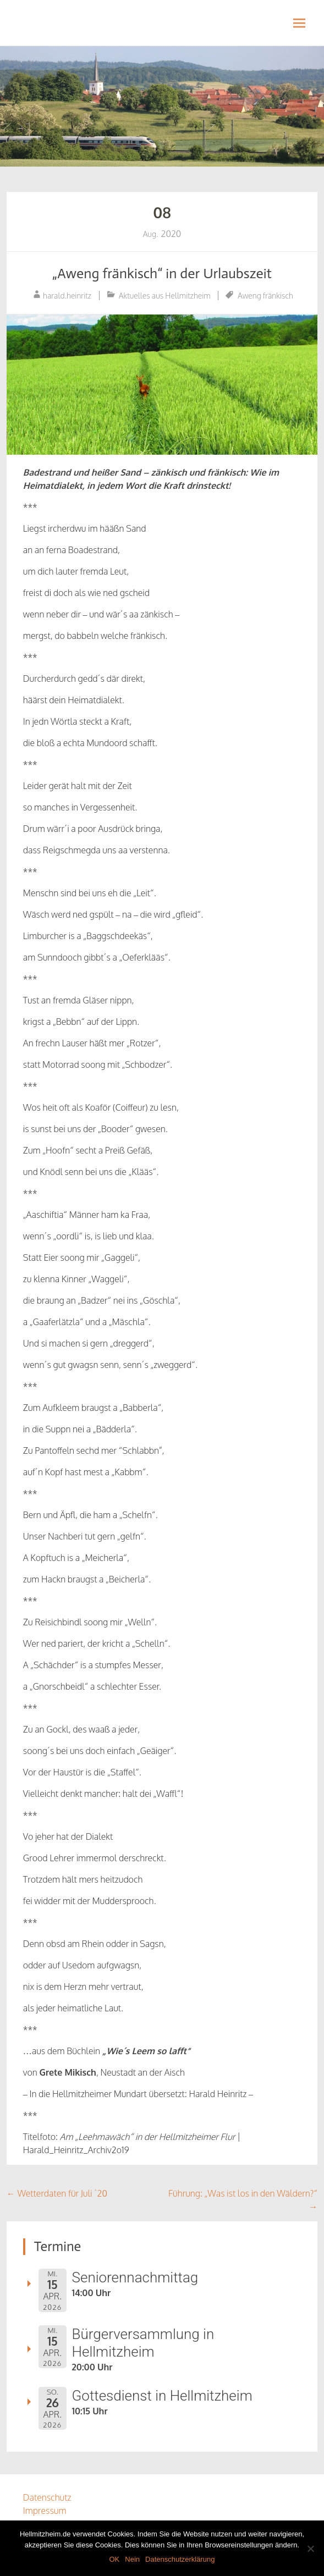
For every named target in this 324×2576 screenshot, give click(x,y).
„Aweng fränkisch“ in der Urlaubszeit (162, 273)
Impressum (45, 2510)
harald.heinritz (67, 295)
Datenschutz (47, 2497)
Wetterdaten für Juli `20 (57, 2193)
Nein (132, 2559)
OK (114, 2559)
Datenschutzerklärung (180, 2559)
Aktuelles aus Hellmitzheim (165, 295)
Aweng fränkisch (265, 295)
